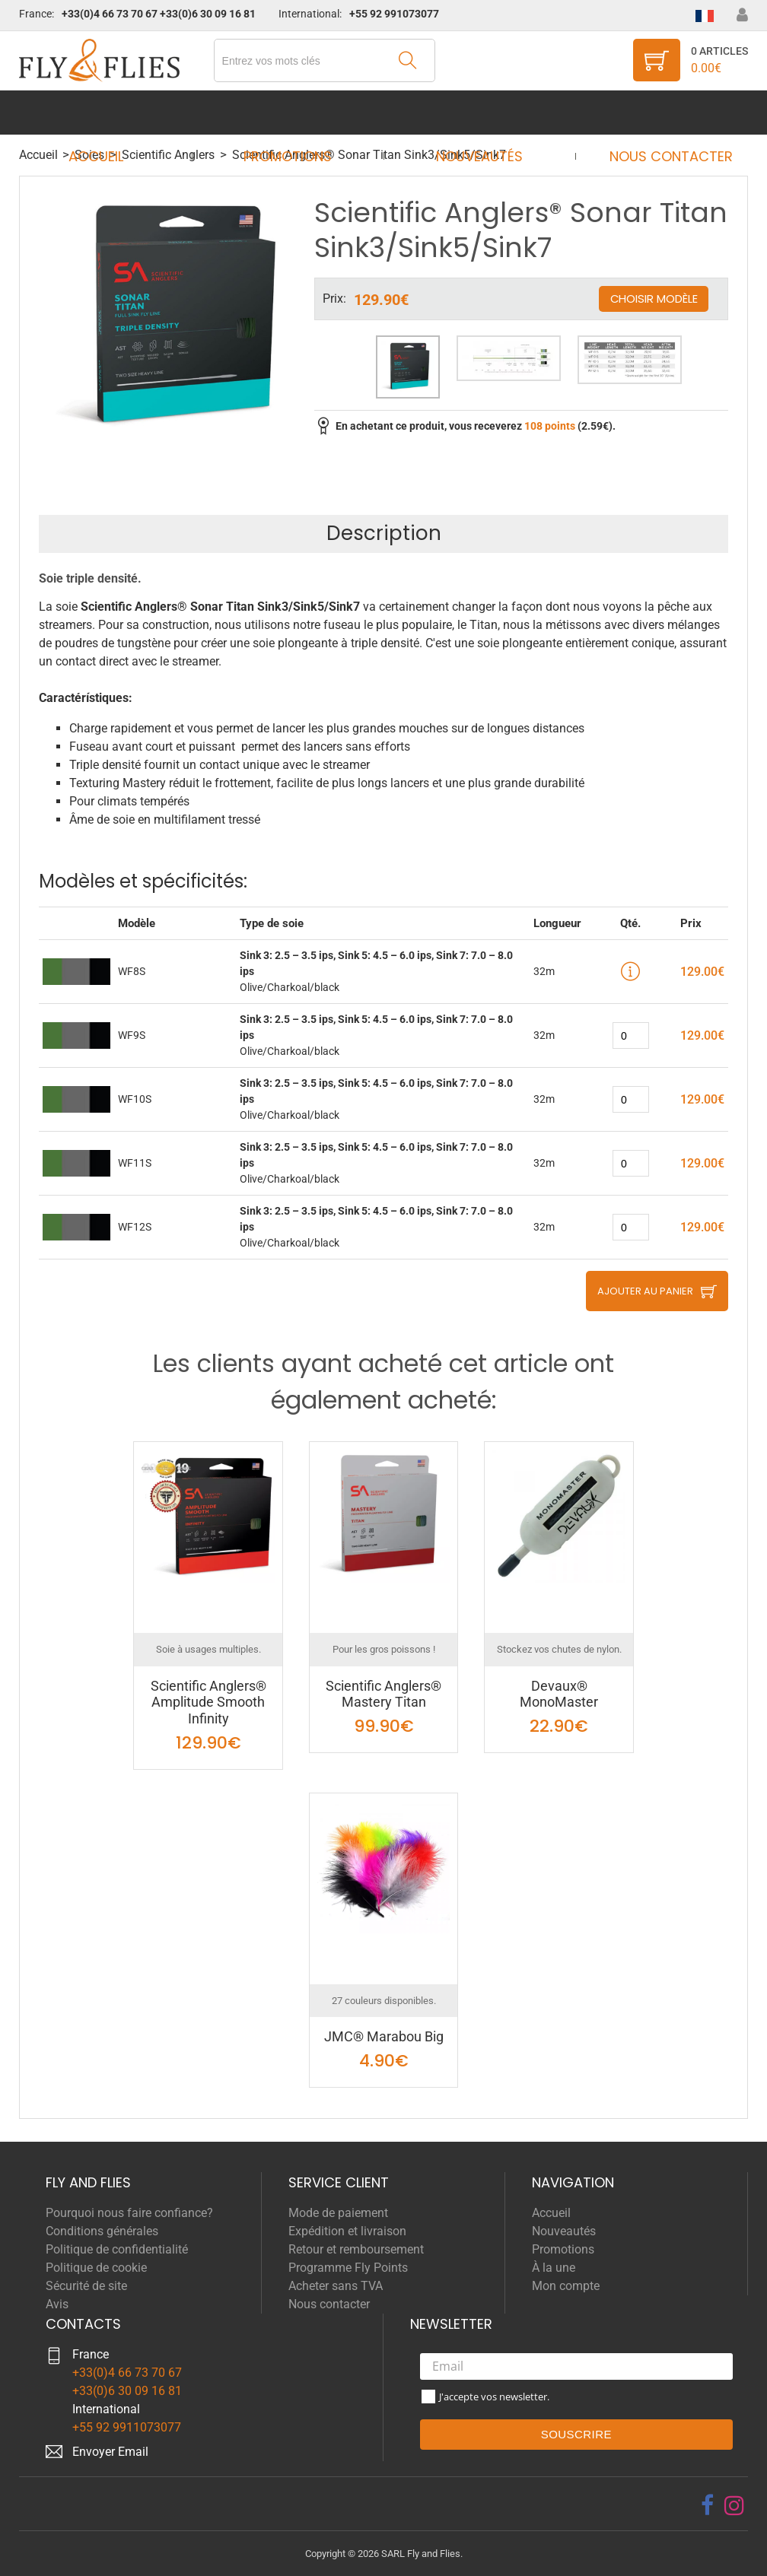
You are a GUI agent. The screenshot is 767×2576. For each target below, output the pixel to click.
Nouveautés (474, 112)
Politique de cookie (96, 2267)
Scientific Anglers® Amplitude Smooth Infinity (208, 1702)
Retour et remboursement (356, 2249)
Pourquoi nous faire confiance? (129, 2213)
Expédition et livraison (347, 2231)
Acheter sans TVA (335, 2286)
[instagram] (734, 2505)
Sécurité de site (86, 2286)
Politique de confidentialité (117, 2249)
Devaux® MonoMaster (559, 1694)
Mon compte (566, 2286)
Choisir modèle (653, 299)
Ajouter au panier (645, 1291)
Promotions (292, 112)
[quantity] (631, 1035)
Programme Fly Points (348, 2267)
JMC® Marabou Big (384, 2036)
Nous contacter (656, 112)
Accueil (110, 112)
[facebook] (707, 2505)
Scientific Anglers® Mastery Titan (383, 1694)
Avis (57, 2304)
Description (383, 533)
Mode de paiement (338, 2213)
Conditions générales (102, 2231)
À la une (553, 2267)
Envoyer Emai (108, 2451)
